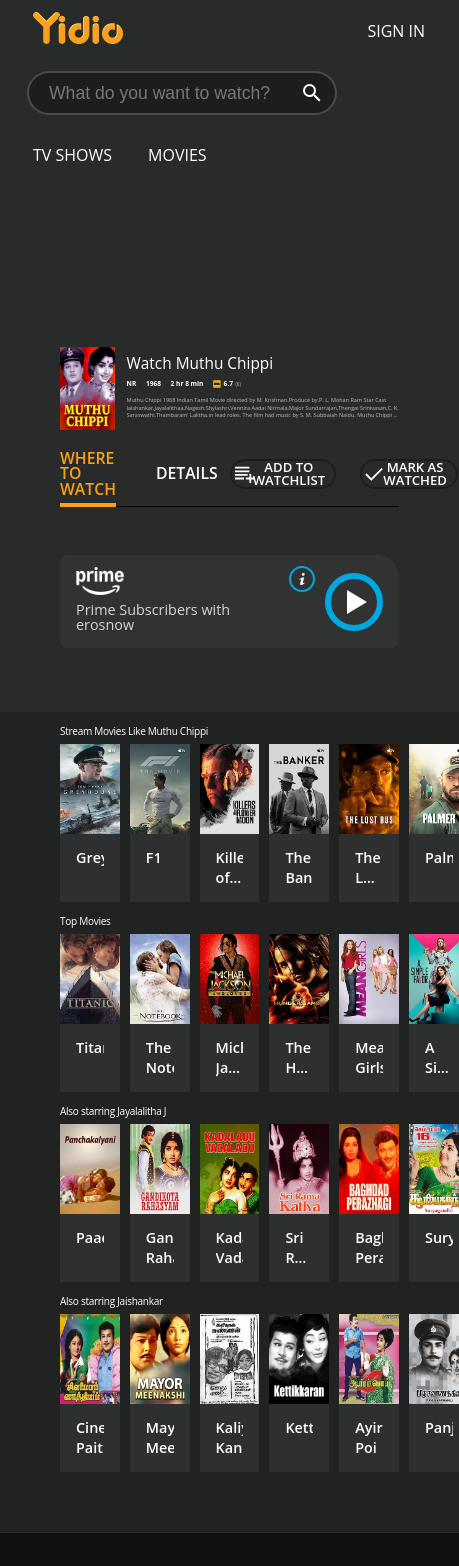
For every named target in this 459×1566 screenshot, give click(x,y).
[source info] (298, 579)
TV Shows (72, 155)
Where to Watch (88, 474)
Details (187, 473)
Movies (177, 155)
